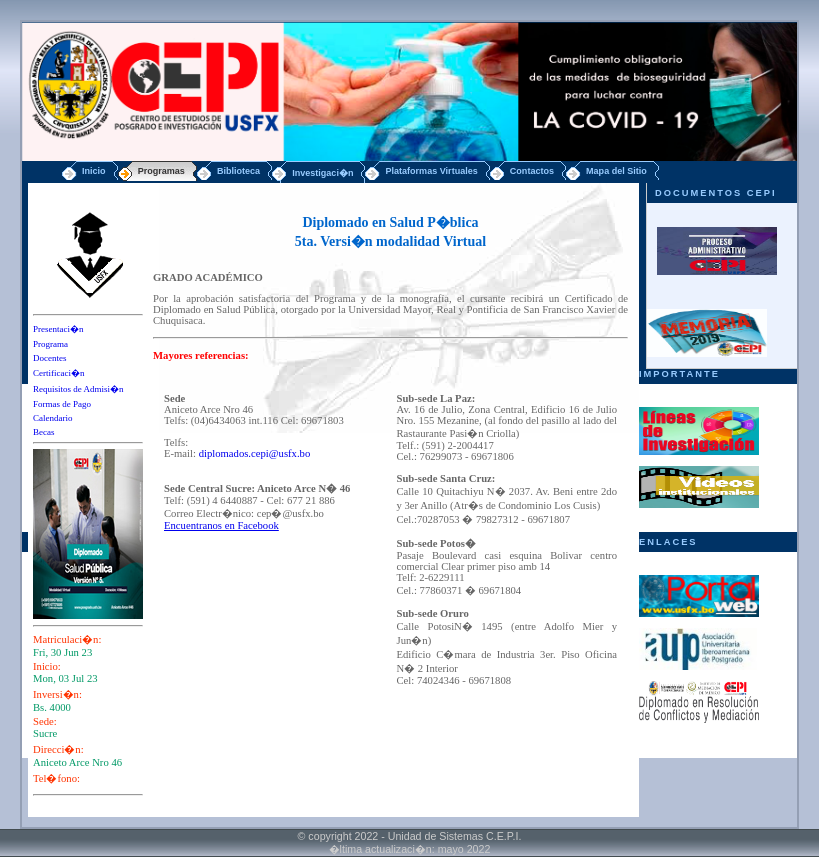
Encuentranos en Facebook (221, 525)
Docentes (50, 358)
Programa (50, 344)
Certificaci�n (58, 373)
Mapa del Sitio (616, 171)
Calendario (53, 418)
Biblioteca (238, 171)
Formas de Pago (62, 404)
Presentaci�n (58, 329)
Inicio (94, 171)
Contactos (532, 171)
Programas (161, 171)
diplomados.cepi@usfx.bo (255, 453)
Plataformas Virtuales (431, 171)
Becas (44, 432)
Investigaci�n (322, 173)
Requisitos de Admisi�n (78, 389)
